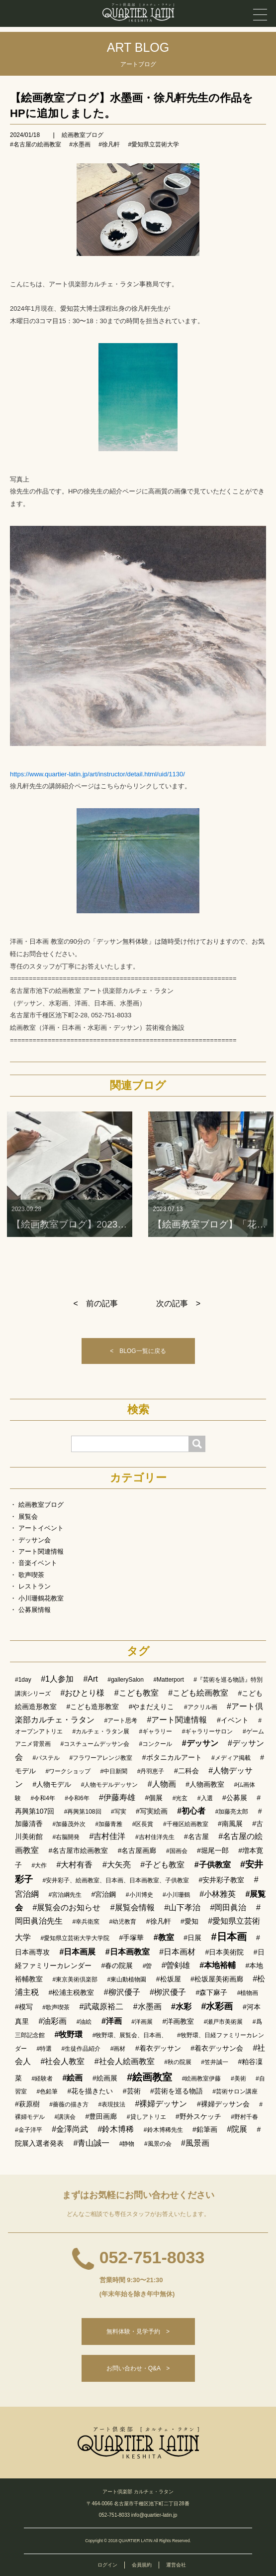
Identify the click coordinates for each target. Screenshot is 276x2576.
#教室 (164, 1937)
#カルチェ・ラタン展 (100, 1731)
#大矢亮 (116, 1864)
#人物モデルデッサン (109, 1784)
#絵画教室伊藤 (201, 2078)
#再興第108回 (82, 1811)
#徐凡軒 (109, 144)
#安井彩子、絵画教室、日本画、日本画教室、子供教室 (115, 1880)
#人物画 (162, 1784)
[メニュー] (260, 14)
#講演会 (65, 2116)
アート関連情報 (41, 1551)
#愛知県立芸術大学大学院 (74, 1938)
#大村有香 (75, 1864)
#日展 (192, 1938)
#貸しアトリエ (146, 2116)
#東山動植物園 (127, 1979)
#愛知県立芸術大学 (153, 144)
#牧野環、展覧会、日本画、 (130, 2035)
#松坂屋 (168, 1979)
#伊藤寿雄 (117, 1797)
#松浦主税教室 (71, 1992)
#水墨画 (80, 144)
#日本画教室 (127, 1952)
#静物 (127, 2143)
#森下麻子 (211, 1992)
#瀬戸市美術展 (223, 2021)
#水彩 (181, 2006)
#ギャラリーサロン (207, 1731)
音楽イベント (37, 1563)
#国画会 (176, 1850)
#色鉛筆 (47, 2091)
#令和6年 (77, 1798)
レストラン (34, 1586)
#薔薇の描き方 (69, 2104)
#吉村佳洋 (108, 1836)
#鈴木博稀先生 (163, 2129)
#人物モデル (51, 1784)
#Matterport (168, 1679)
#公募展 (234, 1798)
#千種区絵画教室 (185, 1824)
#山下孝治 (182, 1907)
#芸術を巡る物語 (176, 2091)
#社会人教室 (62, 2061)
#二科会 (186, 1771)
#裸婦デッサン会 (223, 2104)
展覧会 (28, 1516)
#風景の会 (158, 2143)
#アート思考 (120, 1720)
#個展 (154, 1798)
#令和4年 (42, 1798)
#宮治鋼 (104, 1894)
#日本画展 (77, 1952)
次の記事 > (178, 1303)
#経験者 (42, 2078)
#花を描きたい (90, 2091)
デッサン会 (34, 1540)
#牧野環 (68, 2034)
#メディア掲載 (231, 1757)
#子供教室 (212, 1864)
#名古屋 (196, 1836)
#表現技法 (111, 2104)
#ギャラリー (156, 1731)
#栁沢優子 (168, 1992)
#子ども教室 (162, 1864)
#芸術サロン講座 (235, 2091)
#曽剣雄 (176, 1965)
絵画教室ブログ (82, 134)
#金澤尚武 (70, 2129)
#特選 (44, 2048)
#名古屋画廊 (137, 1850)
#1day (23, 1679)
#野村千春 (244, 2116)
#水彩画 (217, 2006)
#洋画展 (142, 2021)
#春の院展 (117, 1965)
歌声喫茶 (31, 1575)
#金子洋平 (28, 2129)
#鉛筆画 (204, 2129)
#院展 (237, 2129)
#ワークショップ (68, 1771)
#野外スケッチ (198, 2116)
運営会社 (176, 2565)
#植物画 (248, 1992)
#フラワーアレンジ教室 (101, 1757)
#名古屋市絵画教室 (78, 1850)
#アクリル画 (200, 1707)
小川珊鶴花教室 (41, 1598)
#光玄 (180, 1798)
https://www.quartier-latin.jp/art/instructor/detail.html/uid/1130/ (97, 774)
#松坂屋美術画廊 (216, 1979)
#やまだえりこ (152, 1707)
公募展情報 (34, 1609)
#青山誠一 (91, 2143)
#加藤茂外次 (69, 1824)
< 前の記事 (96, 1303)
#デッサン (200, 1743)
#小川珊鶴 (176, 1894)
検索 (138, 1409)
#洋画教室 (178, 2021)
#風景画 (195, 2143)
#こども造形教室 (92, 1707)
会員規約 (142, 2565)
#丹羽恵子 (151, 1771)
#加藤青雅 (109, 1824)
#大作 (39, 1865)
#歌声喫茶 (56, 2007)
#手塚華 (131, 1938)
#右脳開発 (66, 1837)
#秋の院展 (177, 2062)
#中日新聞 (114, 1771)
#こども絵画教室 (198, 1693)
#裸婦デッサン (161, 2103)
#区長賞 (143, 1824)
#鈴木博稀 (116, 2129)
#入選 (205, 1798)
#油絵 (84, 2021)
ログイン (107, 2565)
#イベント (233, 1720)
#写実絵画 (152, 1811)
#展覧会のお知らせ (66, 1907)
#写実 (118, 1811)
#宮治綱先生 (65, 1894)
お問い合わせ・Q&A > (138, 2368)
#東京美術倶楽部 (74, 1979)
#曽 (147, 1966)
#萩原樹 (27, 2104)
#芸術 (132, 2091)
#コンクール (156, 1743)
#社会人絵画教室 (124, 2061)
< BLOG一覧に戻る (138, 1351)
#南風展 (230, 1824)
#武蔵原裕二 (101, 2006)
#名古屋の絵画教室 (35, 144)
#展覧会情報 (132, 1907)
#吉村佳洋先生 (155, 1837)
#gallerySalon (125, 1679)
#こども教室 (136, 1693)
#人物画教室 (204, 1784)
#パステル (46, 1757)
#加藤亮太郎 (232, 1811)
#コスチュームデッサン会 (94, 1743)
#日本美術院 (224, 1952)
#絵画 (73, 2078)
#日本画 (228, 1936)
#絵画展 (104, 2078)
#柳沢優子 (122, 1992)
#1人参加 (57, 1679)
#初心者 (191, 1811)
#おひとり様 (82, 1693)
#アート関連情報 (177, 1720)
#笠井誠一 (214, 2062)
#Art (90, 1679)
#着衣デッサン (158, 2048)
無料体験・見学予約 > (138, 2331)
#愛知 (189, 1921)
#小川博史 (139, 1894)
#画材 (118, 2048)
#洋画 (111, 2021)
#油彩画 (52, 2021)
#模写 (24, 2007)
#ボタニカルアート (172, 1757)
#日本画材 (177, 1952)
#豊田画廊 (101, 2116)
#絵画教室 (149, 2077)
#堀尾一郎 (213, 1850)
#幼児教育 (123, 1921)
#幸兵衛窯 (85, 1921)
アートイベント (41, 1528)
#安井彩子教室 (222, 1880)
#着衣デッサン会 (216, 2048)
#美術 (238, 2078)
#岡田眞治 (228, 1907)
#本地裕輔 (217, 1965)
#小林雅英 (217, 1894)
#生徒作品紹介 (81, 2048)
